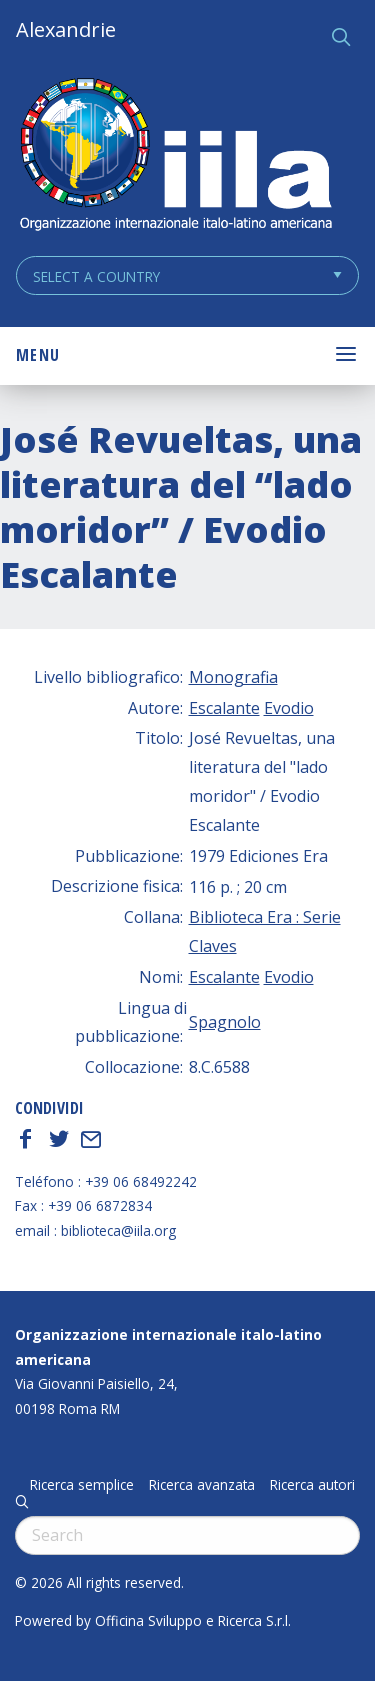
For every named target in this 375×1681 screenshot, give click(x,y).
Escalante (224, 708)
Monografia (233, 677)
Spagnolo (225, 1022)
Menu (38, 355)
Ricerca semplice (82, 1485)
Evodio (289, 708)
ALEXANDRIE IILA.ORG (175, 156)
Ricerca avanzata (202, 1485)
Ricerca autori (312, 1485)
